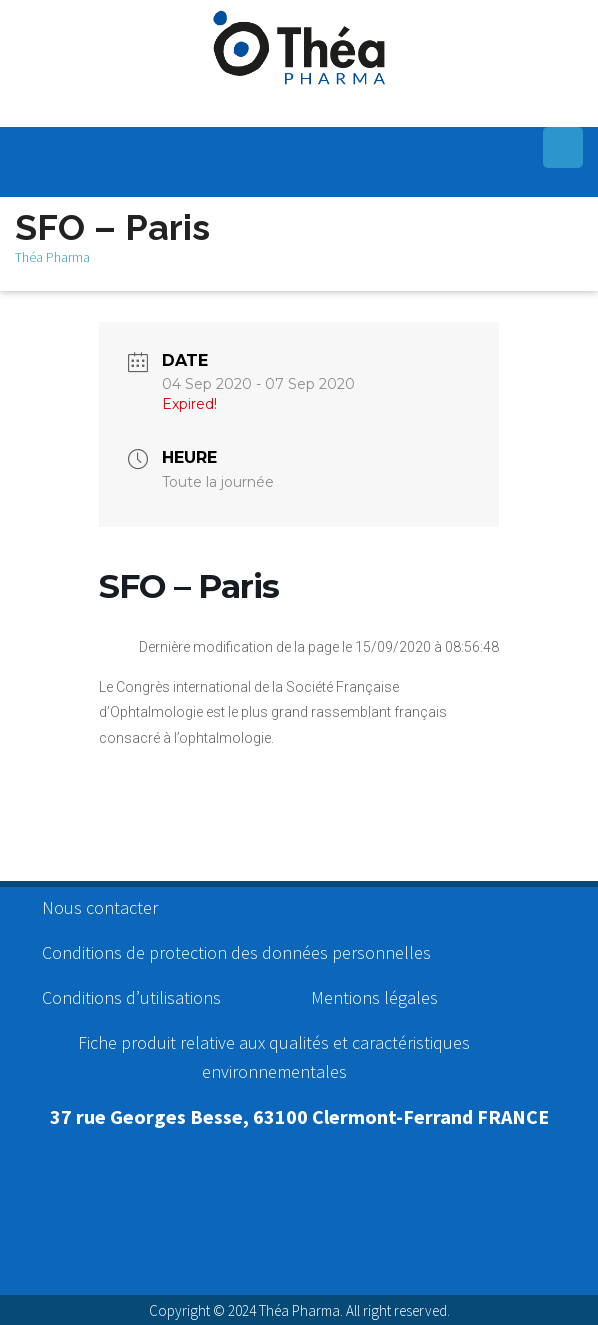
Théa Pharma (52, 257)
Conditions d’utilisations (131, 997)
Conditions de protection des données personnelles (236, 952)
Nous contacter (100, 907)
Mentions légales (374, 997)
